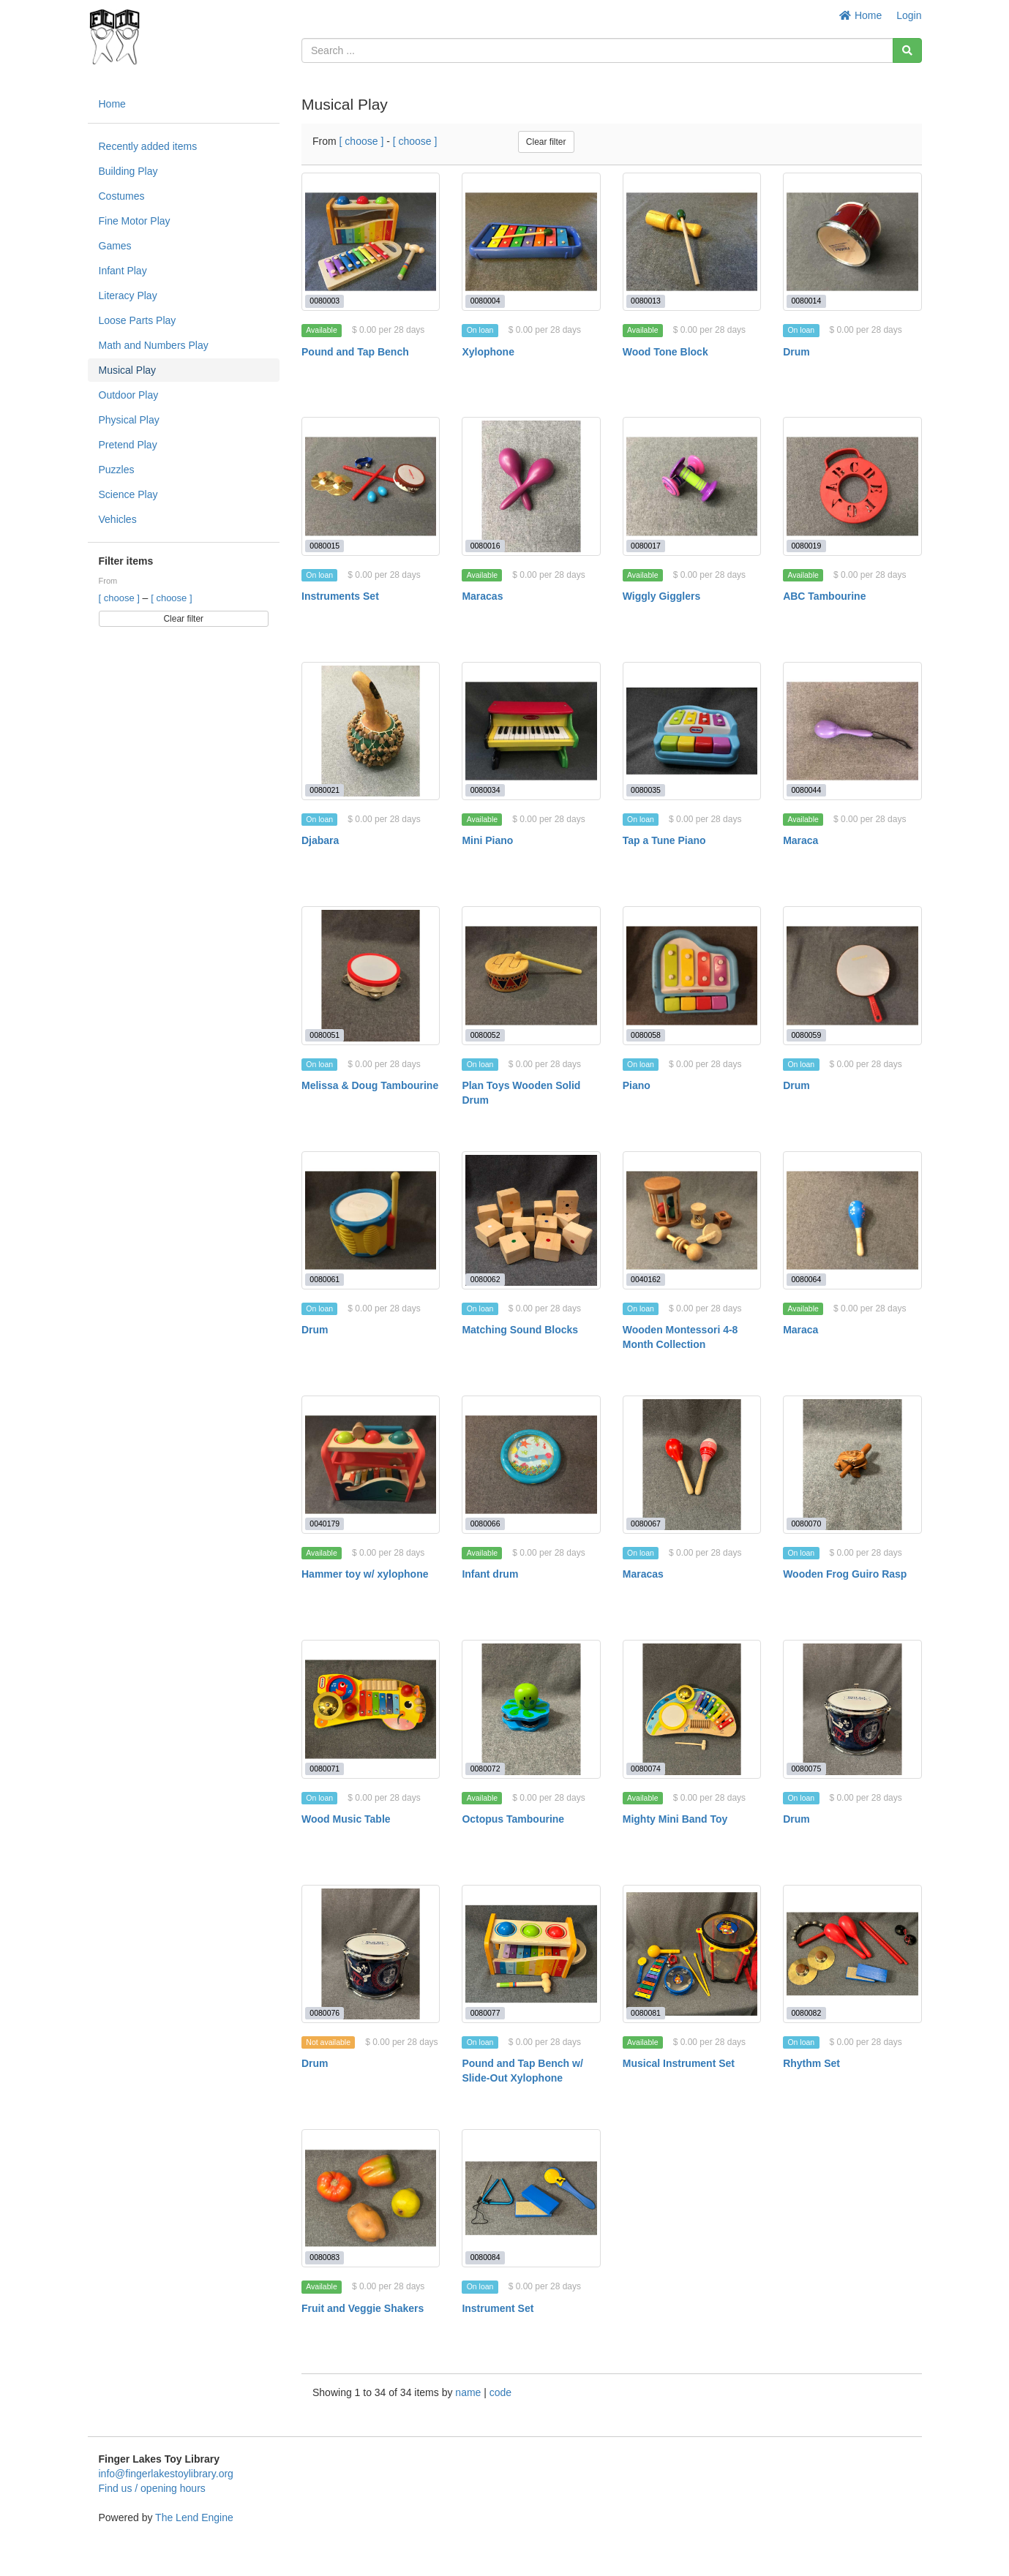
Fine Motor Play (134, 221)
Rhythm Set (811, 2063)
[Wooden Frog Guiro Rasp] (852, 1464)
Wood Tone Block (665, 352)
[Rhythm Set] (852, 1953)
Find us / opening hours (152, 2488)
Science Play (128, 494)
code (500, 2392)
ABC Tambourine (824, 596)
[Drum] (852, 241)
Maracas (482, 596)
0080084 (485, 2257)
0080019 (806, 545)
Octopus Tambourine (513, 1819)
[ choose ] (121, 597)
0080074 (646, 1768)
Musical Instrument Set (679, 2063)
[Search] (907, 50)
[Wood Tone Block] (691, 241)
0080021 (325, 790)
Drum (796, 352)
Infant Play (123, 270)
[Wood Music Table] (370, 1708)
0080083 (325, 2257)
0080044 (806, 790)
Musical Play (128, 370)
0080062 (485, 1279)
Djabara (320, 840)
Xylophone (488, 352)
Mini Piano (487, 840)
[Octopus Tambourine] (530, 1708)
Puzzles (117, 469)
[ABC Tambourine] (852, 486)
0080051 (325, 1035)
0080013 (646, 300)
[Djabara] (370, 731)
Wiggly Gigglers (661, 596)
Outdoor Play (129, 395)
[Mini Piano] (530, 731)
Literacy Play (128, 295)
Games (115, 246)
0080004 (485, 300)
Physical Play (129, 420)
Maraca (800, 840)
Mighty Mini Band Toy (675, 1819)
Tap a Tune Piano (664, 840)
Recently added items (148, 146)
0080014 (806, 300)
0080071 (325, 1768)
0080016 (485, 545)
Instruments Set (340, 596)
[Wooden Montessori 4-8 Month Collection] (691, 1220)
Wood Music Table (346, 1819)
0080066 (485, 1523)
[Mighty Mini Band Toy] (691, 1708)
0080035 (646, 790)
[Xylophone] (530, 241)
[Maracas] (530, 486)
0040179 (325, 1523)
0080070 (806, 1523)
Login (908, 15)
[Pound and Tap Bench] (370, 241)
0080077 (485, 2012)
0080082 (806, 2012)
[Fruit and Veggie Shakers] (370, 2198)
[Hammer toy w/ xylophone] (370, 1464)
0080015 (325, 545)
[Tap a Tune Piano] (691, 731)
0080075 (806, 1768)
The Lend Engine (194, 2517)
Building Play (128, 171)
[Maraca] (852, 731)
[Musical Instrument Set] (691, 1953)
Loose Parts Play (137, 320)
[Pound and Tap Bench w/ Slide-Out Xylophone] (530, 1953)
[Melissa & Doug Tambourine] (370, 975)
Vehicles (118, 519)
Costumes (122, 196)
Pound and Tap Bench (355, 352)
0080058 (646, 1035)
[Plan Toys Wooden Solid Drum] (530, 975)
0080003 (325, 300)
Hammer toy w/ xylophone (364, 1574)
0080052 (485, 1035)
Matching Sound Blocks (520, 1330)
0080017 (646, 545)
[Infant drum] (530, 1464)
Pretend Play (128, 445)
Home (860, 15)
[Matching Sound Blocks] (530, 1220)
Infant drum (490, 1574)
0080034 (485, 790)
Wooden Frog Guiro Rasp (845, 1574)
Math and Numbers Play (154, 345)
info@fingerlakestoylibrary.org (166, 2473)
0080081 (646, 2012)
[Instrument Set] (530, 2198)
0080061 (325, 1279)
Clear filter (183, 619)
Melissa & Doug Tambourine (369, 1085)
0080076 (325, 2012)
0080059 (806, 1035)
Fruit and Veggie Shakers (362, 2308)
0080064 (806, 1279)
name (469, 2392)
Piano (636, 1085)
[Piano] (691, 975)
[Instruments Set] (370, 486)
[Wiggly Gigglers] (691, 486)
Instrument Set (497, 2308)
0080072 (485, 1768)
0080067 (646, 1523)
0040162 (646, 1279)
